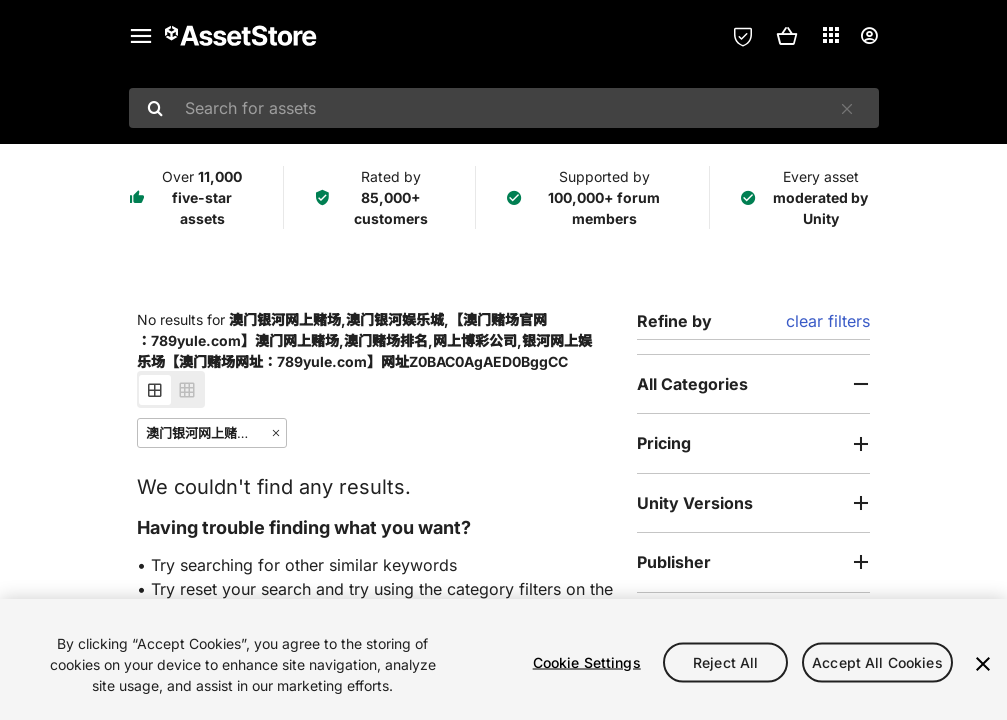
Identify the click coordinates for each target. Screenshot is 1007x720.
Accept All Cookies (877, 661)
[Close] (983, 664)
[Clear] (847, 109)
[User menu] (869, 36)
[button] (787, 36)
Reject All (725, 661)
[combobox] (504, 108)
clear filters (828, 321)
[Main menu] (141, 36)
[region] (503, 659)
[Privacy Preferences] (743, 36)
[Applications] (831, 35)
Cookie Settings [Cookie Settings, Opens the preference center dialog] (587, 661)
